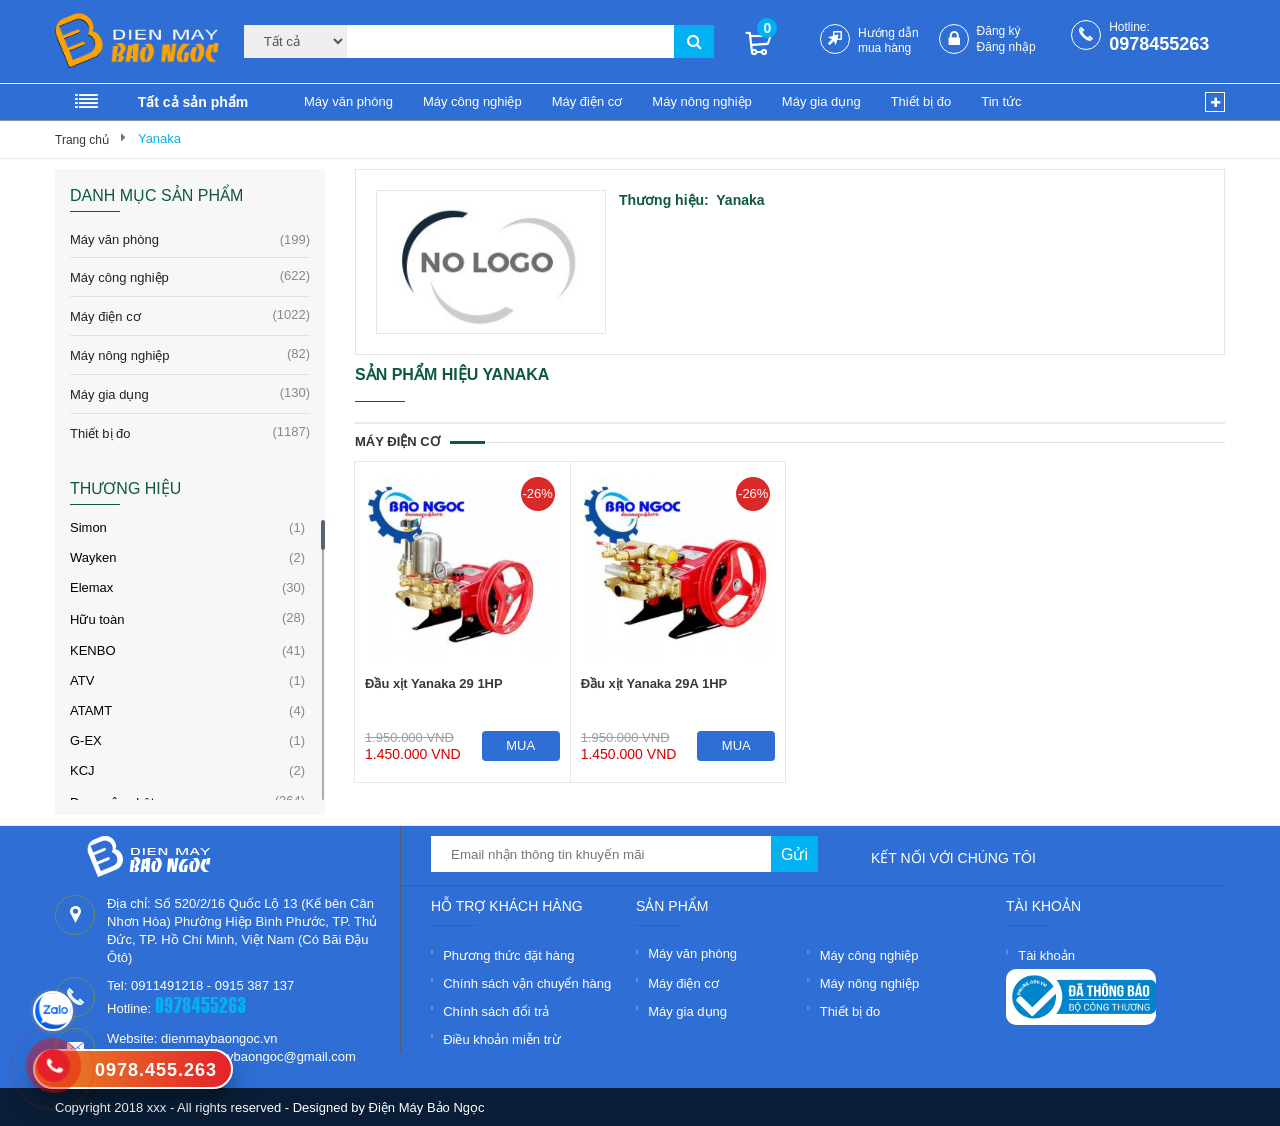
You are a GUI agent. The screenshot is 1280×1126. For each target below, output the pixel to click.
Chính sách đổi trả (496, 1011)
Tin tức (1001, 101)
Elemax (91, 587)
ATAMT (91, 710)
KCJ (82, 770)
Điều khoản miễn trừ (501, 1039)
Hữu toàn (97, 619)
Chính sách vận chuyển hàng (527, 983)
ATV (82, 680)
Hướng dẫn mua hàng (888, 40)
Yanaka (159, 138)
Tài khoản (1046, 955)
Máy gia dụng (821, 101)
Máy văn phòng (348, 101)
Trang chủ (82, 140)
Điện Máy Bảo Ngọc (427, 1107)
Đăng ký (999, 31)
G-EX (86, 740)
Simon (88, 527)
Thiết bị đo (921, 101)
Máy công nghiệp (472, 101)
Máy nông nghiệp (702, 101)
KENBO (93, 650)
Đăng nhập (1006, 47)
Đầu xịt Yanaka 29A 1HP (654, 683)
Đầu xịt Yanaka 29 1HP (434, 683)
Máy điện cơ (587, 101)
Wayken (93, 557)
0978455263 (1159, 44)
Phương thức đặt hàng (508, 955)
